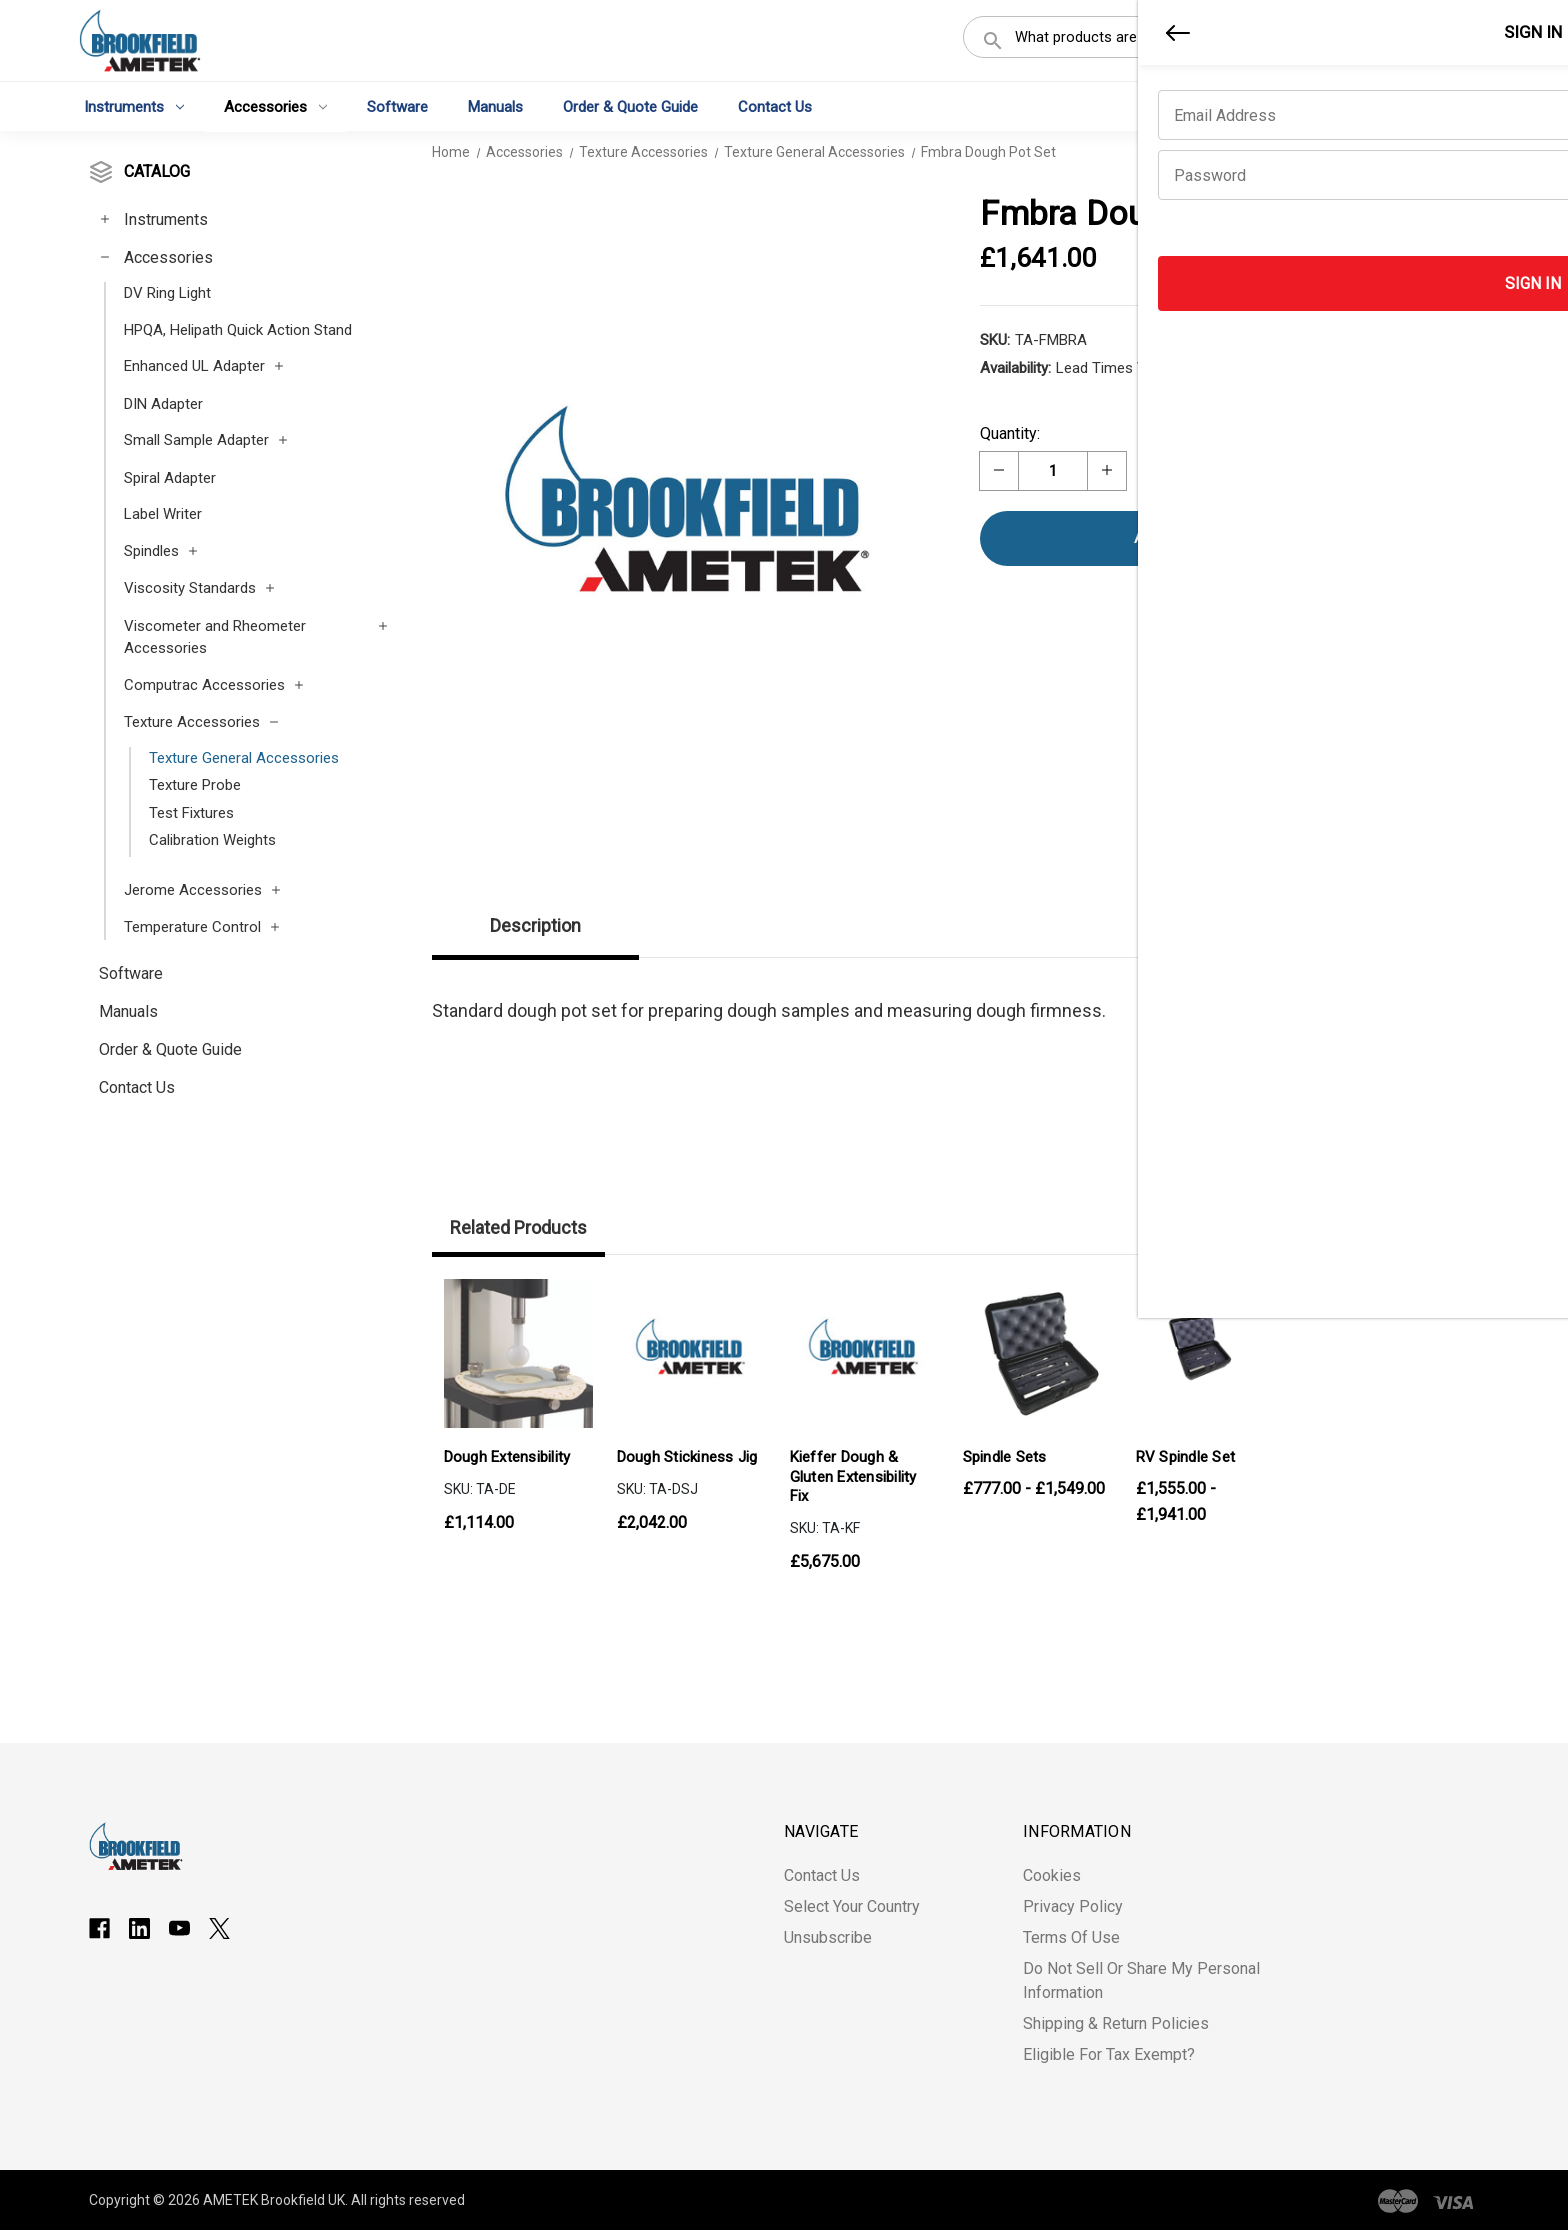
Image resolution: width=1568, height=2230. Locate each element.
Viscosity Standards (190, 588)
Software (397, 106)
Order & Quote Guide (630, 106)
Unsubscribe (828, 1937)
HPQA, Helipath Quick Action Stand (238, 330)
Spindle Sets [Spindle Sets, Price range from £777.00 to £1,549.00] (1005, 1457)
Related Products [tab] (518, 1227)
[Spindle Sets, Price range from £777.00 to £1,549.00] (1037, 1353)
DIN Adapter (163, 404)
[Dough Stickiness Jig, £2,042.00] (691, 1353)
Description (535, 925)
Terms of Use (1071, 1937)
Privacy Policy (1073, 1906)
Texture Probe (195, 785)
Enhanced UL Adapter (194, 366)
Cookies (1052, 1875)
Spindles (151, 551)
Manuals (495, 106)
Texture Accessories (192, 722)
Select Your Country (852, 1906)
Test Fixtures (191, 813)
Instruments (134, 106)
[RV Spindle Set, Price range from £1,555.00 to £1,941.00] (1210, 1353)
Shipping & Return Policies (1116, 2023)
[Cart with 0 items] (1459, 44)
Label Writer (163, 514)
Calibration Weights (212, 840)
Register (1370, 43)
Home (451, 152)
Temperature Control (192, 927)
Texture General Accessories (244, 758)
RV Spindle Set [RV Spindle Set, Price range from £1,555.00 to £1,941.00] (1186, 1457)
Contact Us (775, 106)
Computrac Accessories (204, 685)
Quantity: (1010, 433)
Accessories (275, 106)
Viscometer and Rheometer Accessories (215, 637)
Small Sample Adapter (196, 440)
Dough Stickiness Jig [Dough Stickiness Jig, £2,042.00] (687, 1457)
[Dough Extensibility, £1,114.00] (518, 1353)
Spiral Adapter (170, 478)
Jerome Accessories (193, 890)
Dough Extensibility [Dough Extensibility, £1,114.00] (507, 1457)
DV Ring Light (167, 293)
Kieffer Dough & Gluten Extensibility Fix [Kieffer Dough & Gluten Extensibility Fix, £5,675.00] (853, 1476)
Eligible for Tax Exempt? (1109, 2054)
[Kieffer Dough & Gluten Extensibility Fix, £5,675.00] (864, 1353)
